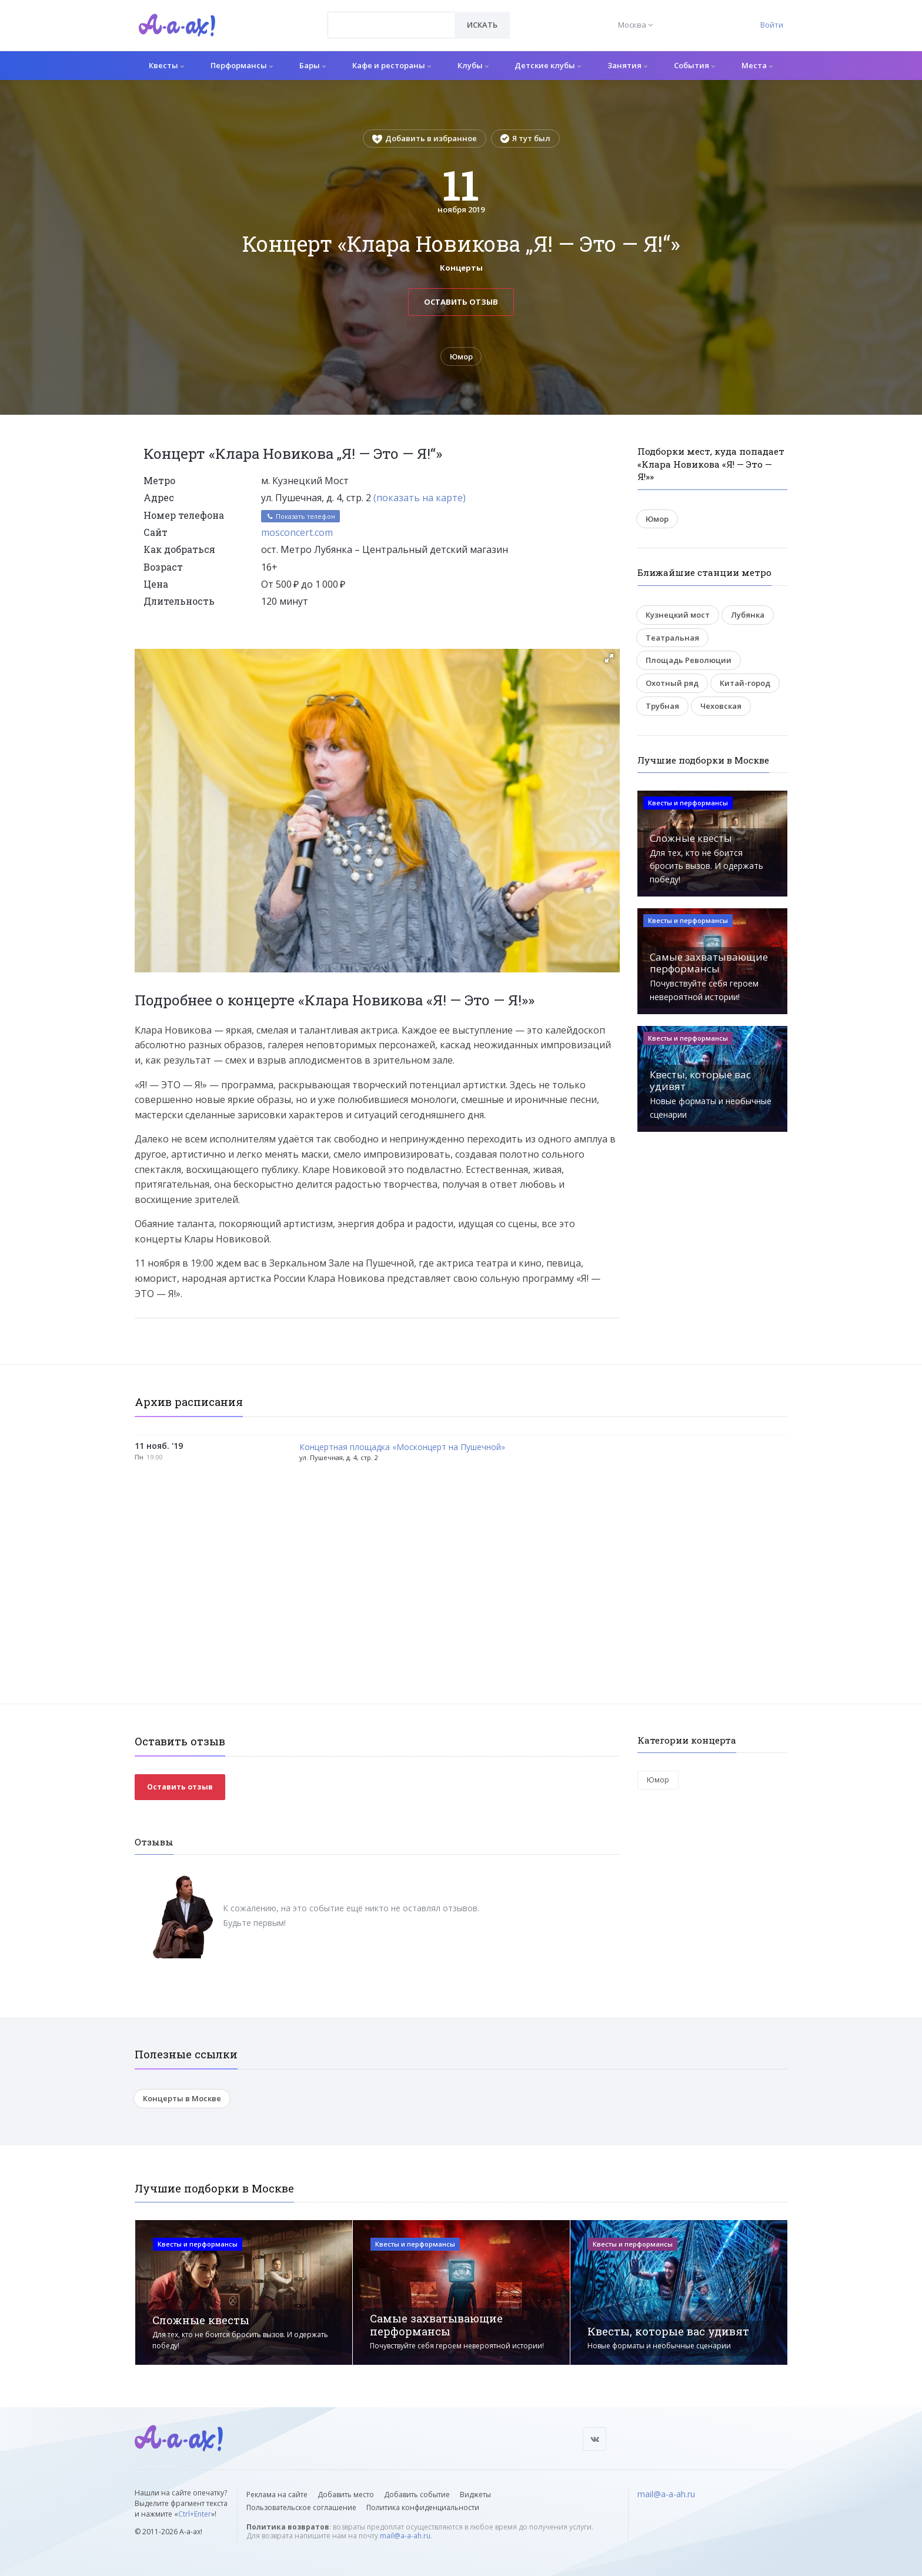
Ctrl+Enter (194, 2514)
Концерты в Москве (182, 2098)
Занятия (627, 65)
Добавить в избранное (424, 138)
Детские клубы (548, 65)
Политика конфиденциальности (422, 2507)
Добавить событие (417, 2495)
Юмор (461, 356)
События (694, 65)
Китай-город (745, 683)
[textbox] (391, 16)
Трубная (662, 706)
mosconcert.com (297, 532)
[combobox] (391, 25)
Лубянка (747, 614)
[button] (609, 658)
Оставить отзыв (461, 301)
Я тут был (525, 138)
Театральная (672, 637)
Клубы (473, 65)
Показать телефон (300, 516)
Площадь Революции (688, 660)
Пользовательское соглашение (301, 2507)
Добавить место (346, 2495)
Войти (771, 24)
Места (757, 65)
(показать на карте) (419, 497)
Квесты (166, 65)
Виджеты (475, 2495)
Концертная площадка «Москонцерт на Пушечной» (402, 1447)
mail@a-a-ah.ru (405, 2536)
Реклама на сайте (277, 2495)
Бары (312, 65)
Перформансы (242, 65)
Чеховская (720, 706)
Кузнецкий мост (678, 614)
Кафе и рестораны (391, 65)
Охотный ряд (672, 683)
